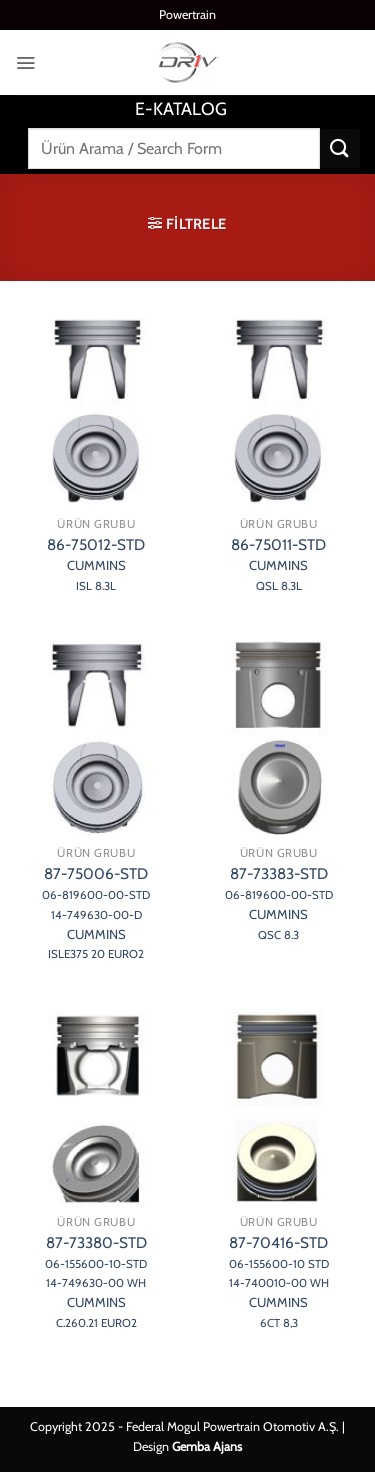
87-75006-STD (96, 913)
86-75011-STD (278, 564)
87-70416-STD (279, 1282)
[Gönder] (340, 148)
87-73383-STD (279, 903)
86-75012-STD (96, 564)
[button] (25, 62)
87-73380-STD (96, 1282)
